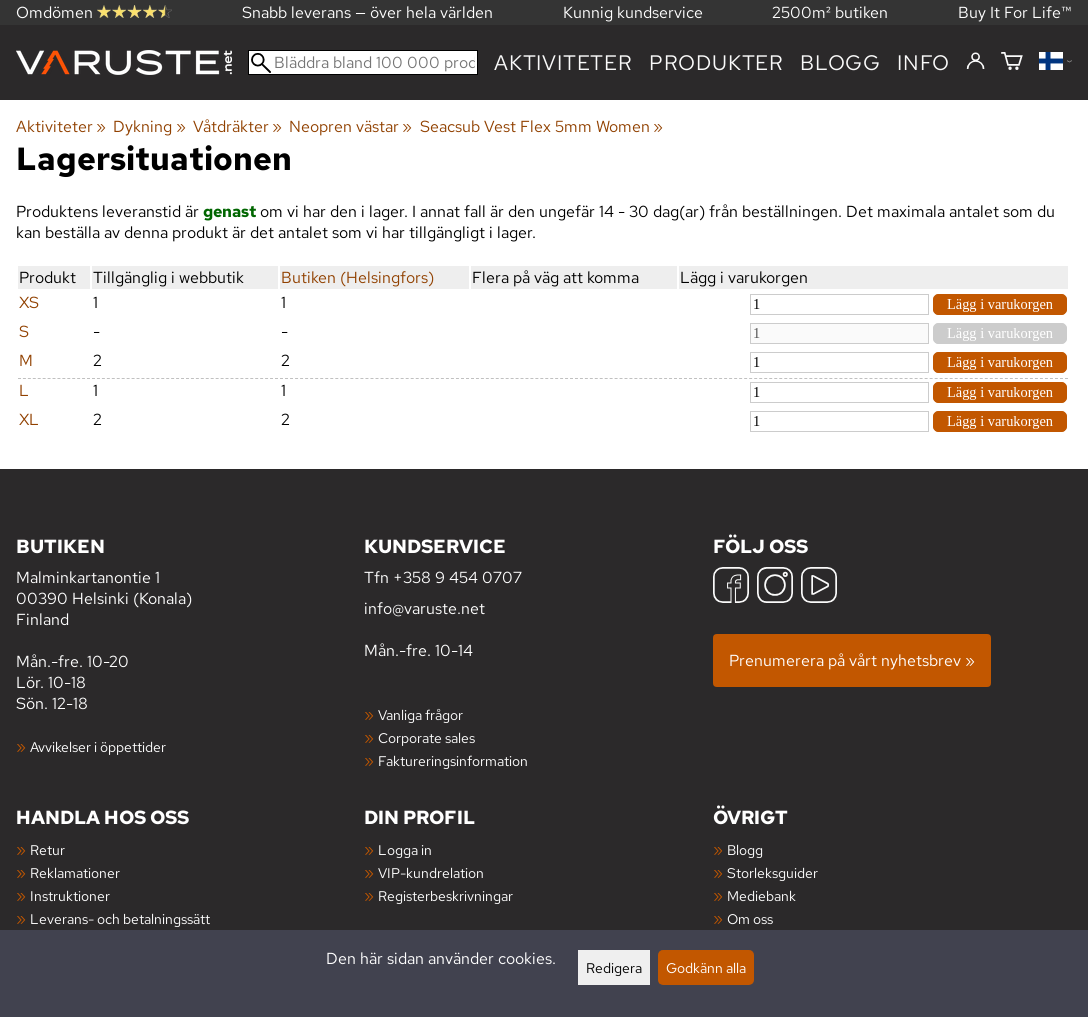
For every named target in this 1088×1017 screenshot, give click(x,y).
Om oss (750, 918)
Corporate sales (426, 737)
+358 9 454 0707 (457, 577)
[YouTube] (819, 587)
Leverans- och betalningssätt (120, 918)
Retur (47, 849)
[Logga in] (975, 62)
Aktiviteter (563, 62)
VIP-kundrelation (431, 872)
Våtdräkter (237, 126)
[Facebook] (731, 587)
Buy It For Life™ (1015, 12)
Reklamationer (75, 872)
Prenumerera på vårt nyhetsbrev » (852, 660)
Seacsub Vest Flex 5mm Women (541, 126)
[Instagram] (775, 587)
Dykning (149, 126)
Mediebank (761, 895)
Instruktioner (70, 895)
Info (923, 62)
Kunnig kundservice (633, 12)
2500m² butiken (830, 12)
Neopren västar (350, 126)
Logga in (405, 849)
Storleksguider (772, 872)
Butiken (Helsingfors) (357, 277)
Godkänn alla (706, 967)
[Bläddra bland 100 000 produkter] (363, 62)
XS (29, 302)
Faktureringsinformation (453, 760)
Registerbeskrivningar (445, 895)
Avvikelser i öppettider (98, 746)
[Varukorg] (1012, 62)
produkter (716, 62)
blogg (840, 62)
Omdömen (94, 12)
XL (29, 419)
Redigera (614, 967)
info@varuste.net (424, 608)
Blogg (745, 849)
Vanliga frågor (420, 714)
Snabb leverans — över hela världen (367, 12)
